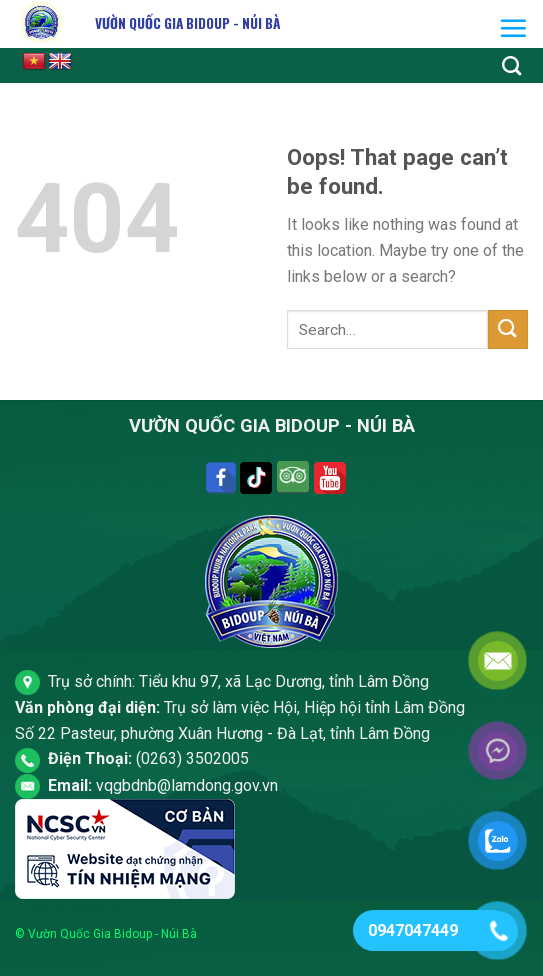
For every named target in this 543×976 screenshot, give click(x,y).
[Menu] (513, 28)
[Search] (511, 65)
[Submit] (508, 329)
